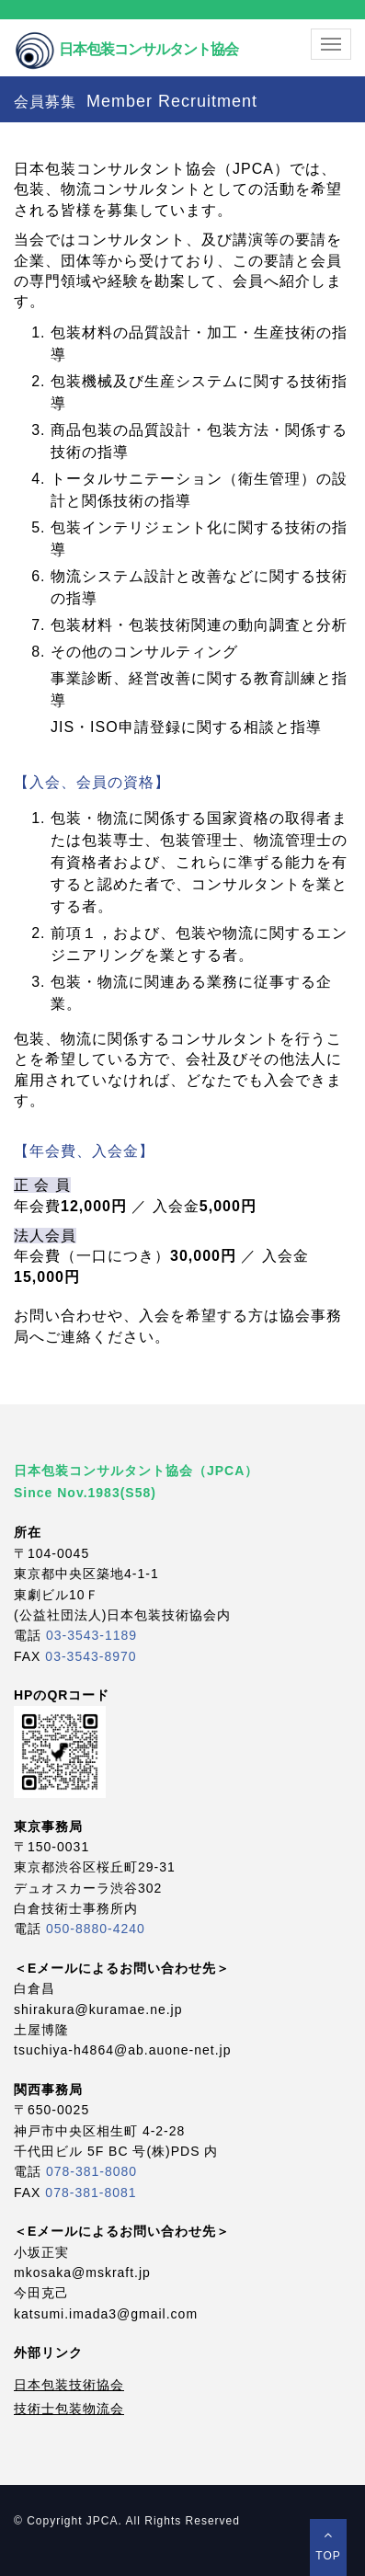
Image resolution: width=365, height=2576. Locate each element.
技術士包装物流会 (69, 2408)
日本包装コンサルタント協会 (126, 34)
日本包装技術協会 (69, 2384)
